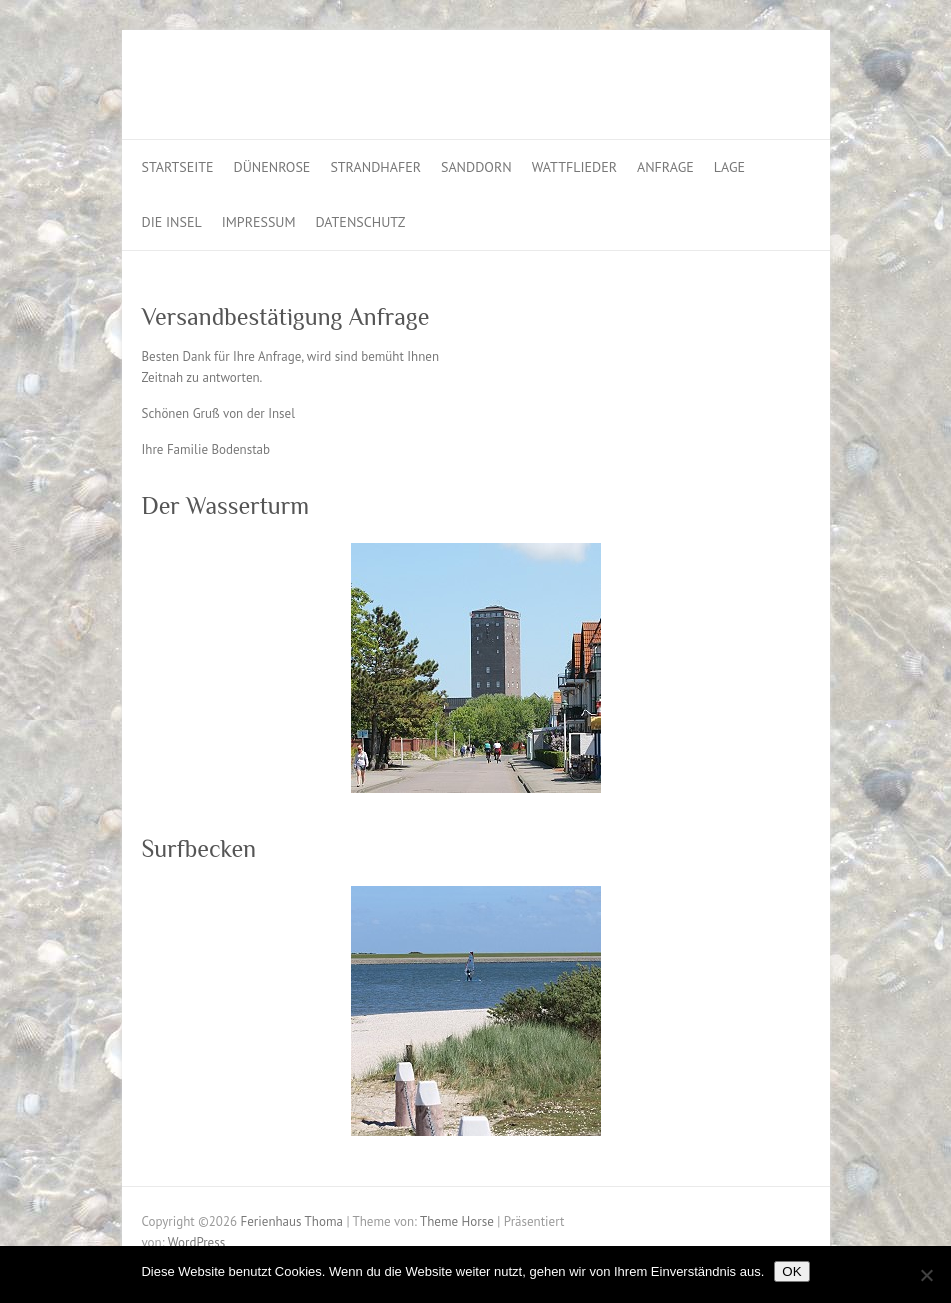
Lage (729, 167)
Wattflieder (574, 167)
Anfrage (665, 167)
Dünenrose (272, 167)
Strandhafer (375, 167)
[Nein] (926, 1275)
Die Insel (172, 222)
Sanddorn (476, 167)
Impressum (259, 222)
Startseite (178, 167)
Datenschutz (361, 222)
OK (791, 1271)
